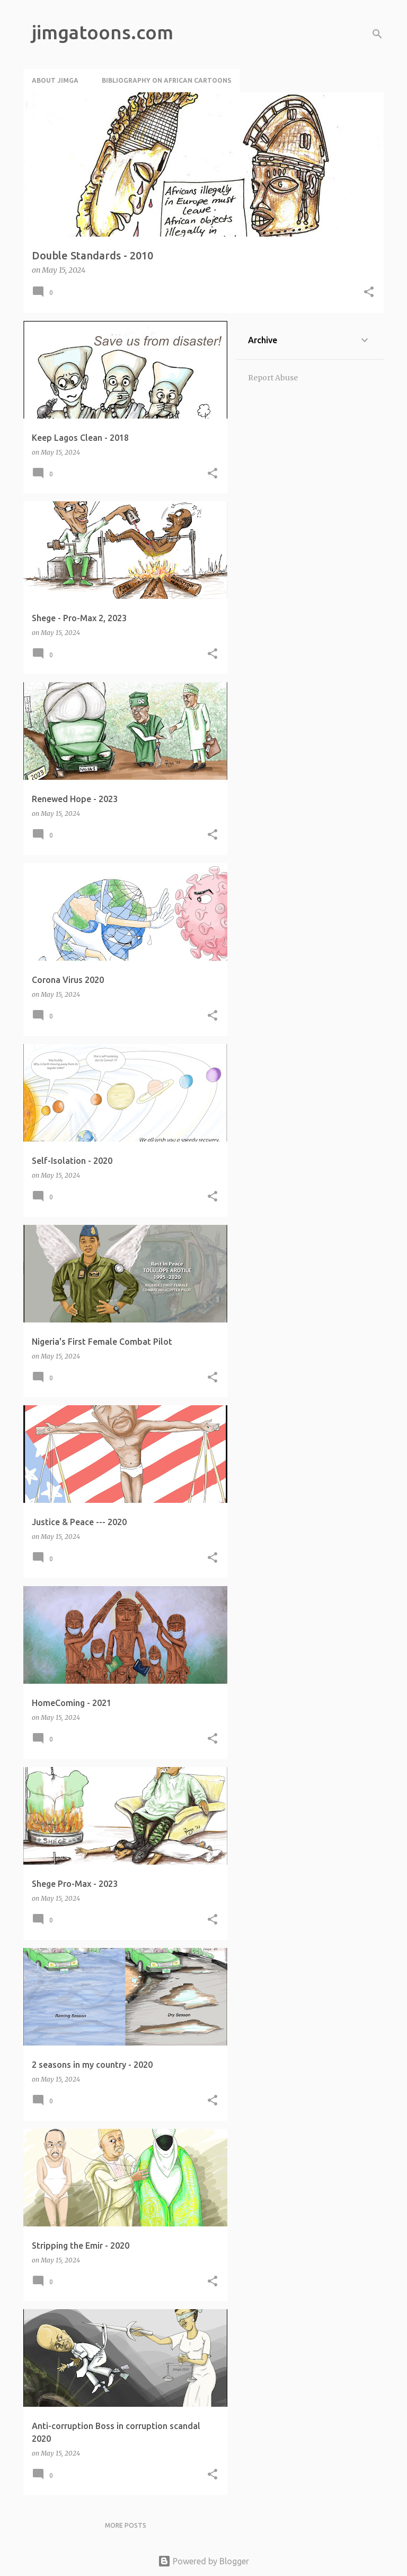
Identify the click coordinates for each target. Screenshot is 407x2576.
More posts (125, 2525)
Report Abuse (273, 377)
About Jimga (55, 80)
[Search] (377, 34)
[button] (368, 292)
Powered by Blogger (203, 2561)
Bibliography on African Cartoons (166, 80)
